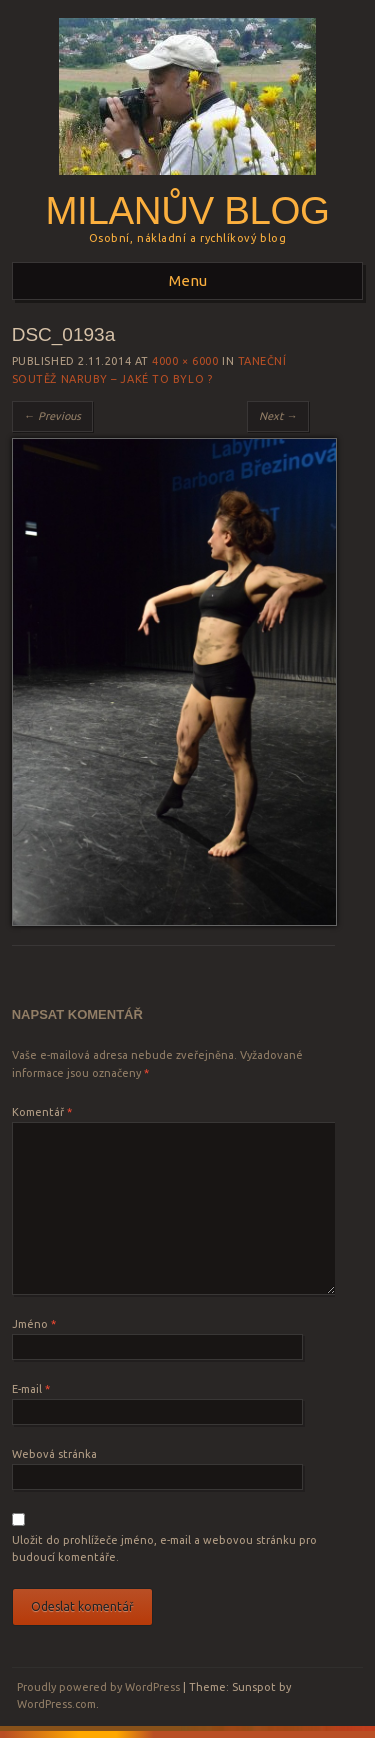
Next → (278, 416)
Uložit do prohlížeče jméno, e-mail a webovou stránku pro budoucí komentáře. (164, 1549)
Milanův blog (187, 210)
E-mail (31, 1389)
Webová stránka (54, 1454)
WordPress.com (56, 1704)
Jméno (34, 1324)
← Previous (52, 416)
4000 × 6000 (185, 361)
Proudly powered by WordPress (98, 1687)
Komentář (42, 1112)
